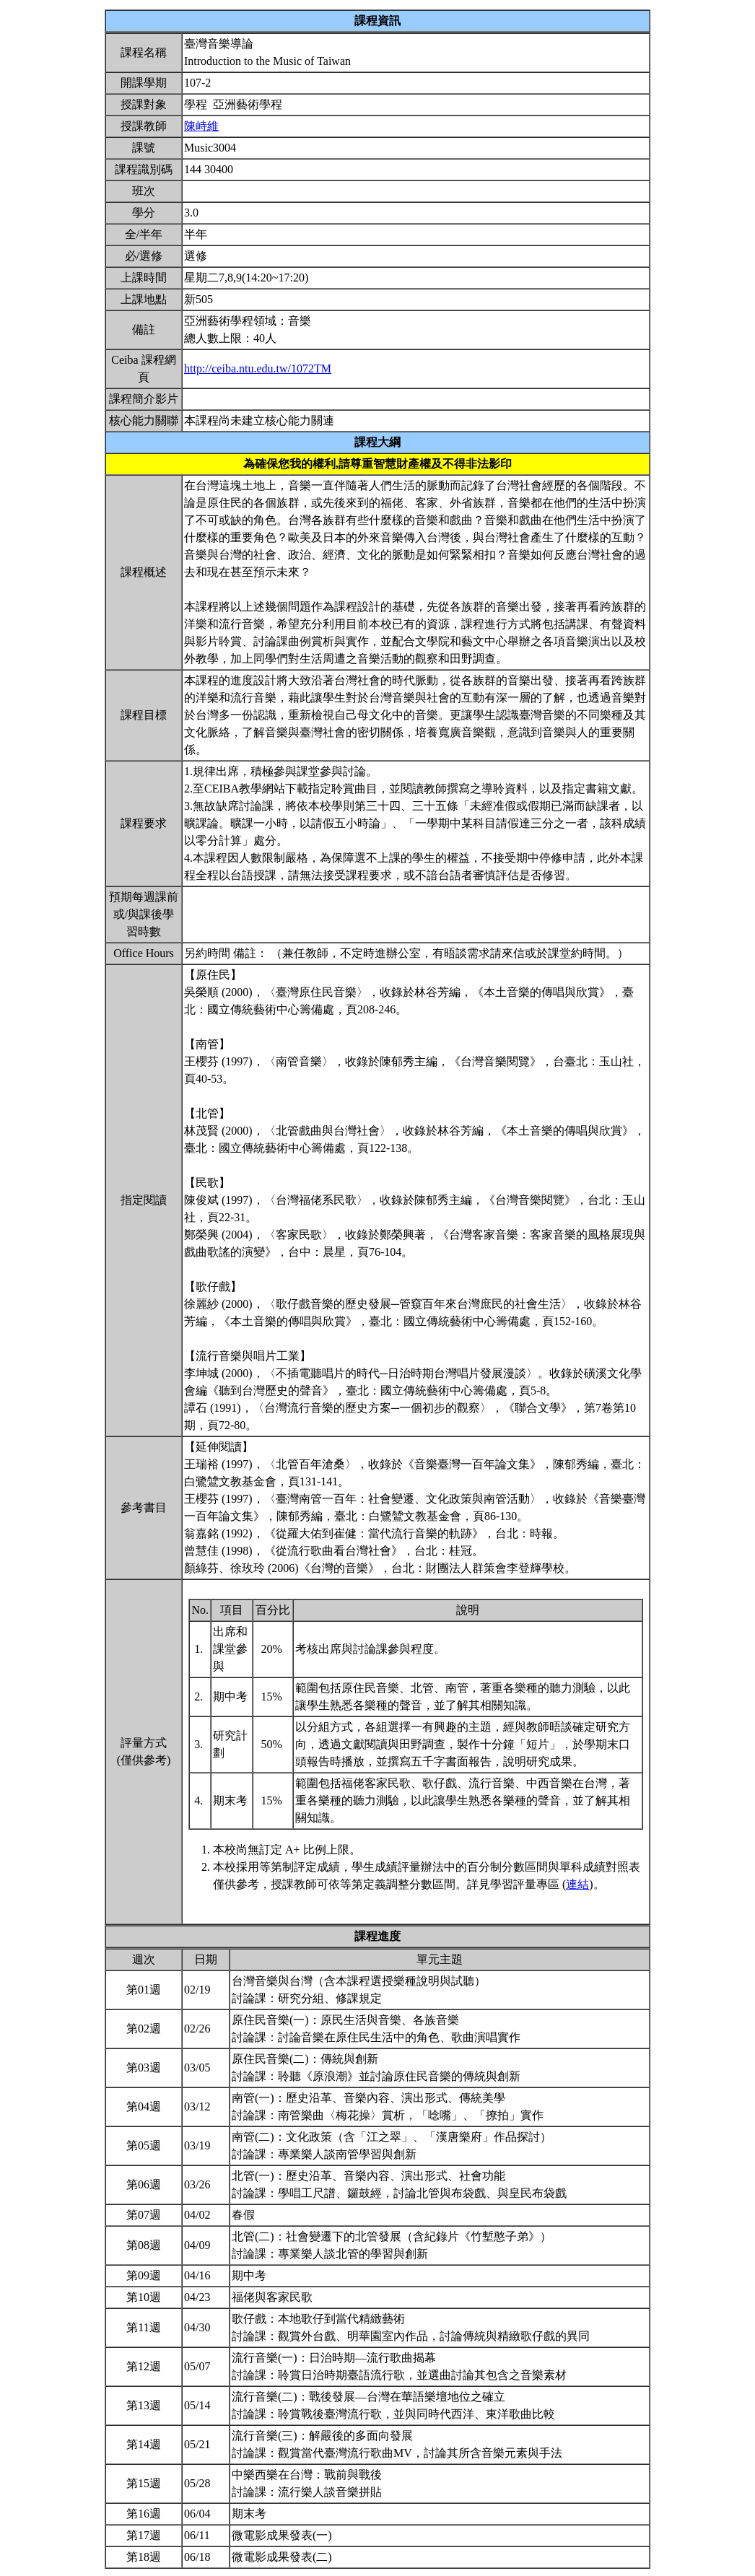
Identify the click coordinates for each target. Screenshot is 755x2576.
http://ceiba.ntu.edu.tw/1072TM (257, 368)
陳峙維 (201, 126)
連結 (577, 1884)
